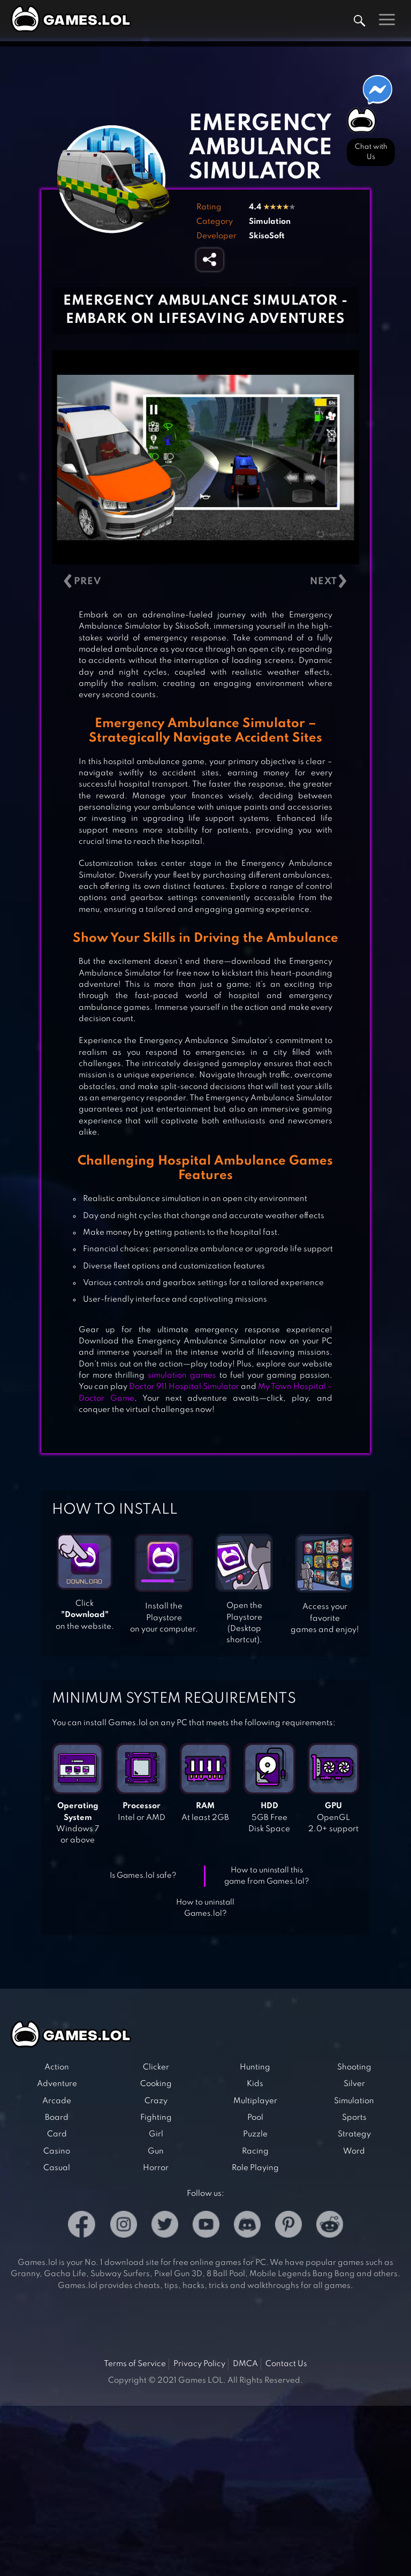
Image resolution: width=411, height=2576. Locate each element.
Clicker (156, 2067)
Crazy (156, 2101)
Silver (354, 2084)
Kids (255, 2084)
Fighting (156, 2117)
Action (56, 2067)
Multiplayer (255, 2101)
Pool (255, 2117)
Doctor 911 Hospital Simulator (184, 1387)
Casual (56, 2168)
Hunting (255, 2067)
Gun (156, 2151)
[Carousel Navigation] (205, 581)
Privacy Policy (199, 2364)
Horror (156, 2168)
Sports (354, 2117)
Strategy (354, 2134)
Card (57, 2134)
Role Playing (255, 2168)
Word (354, 2151)
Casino (56, 2151)
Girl (156, 2134)
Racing (255, 2151)
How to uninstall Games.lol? (205, 1908)
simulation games (182, 1375)
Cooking (156, 2084)
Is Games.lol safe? (143, 1875)
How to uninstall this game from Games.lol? (266, 1876)
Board (56, 2117)
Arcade (56, 2101)
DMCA (245, 2364)
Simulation (270, 221)
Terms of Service (135, 2364)
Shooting (354, 2067)
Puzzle (255, 2134)
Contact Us (286, 2364)
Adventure (57, 2084)
